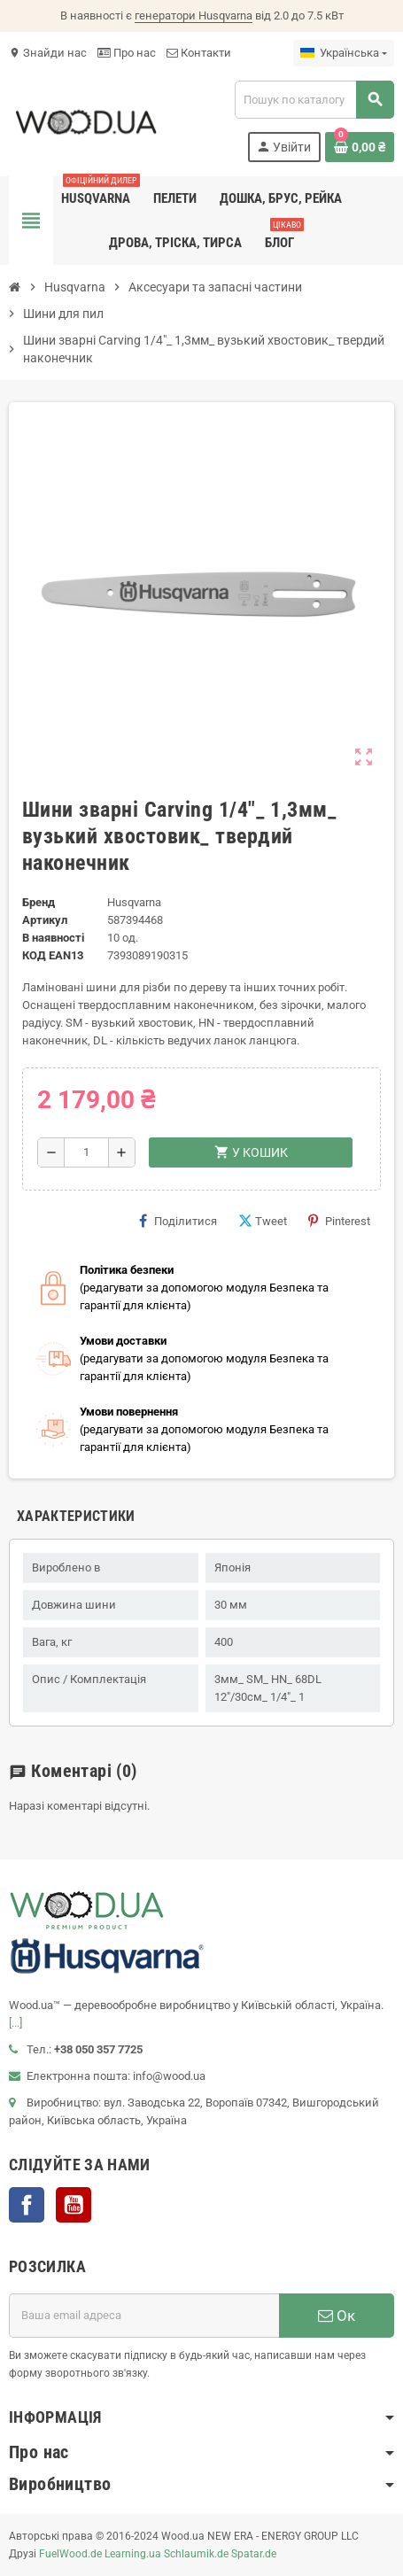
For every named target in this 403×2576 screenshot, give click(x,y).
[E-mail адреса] (144, 2315)
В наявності (53, 937)
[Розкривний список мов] (343, 53)
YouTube (73, 2205)
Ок (336, 2315)
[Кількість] (86, 1152)
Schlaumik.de (196, 2554)
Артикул (44, 920)
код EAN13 (52, 955)
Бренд (38, 902)
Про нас (126, 52)
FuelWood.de (70, 2554)
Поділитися (178, 1221)
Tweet (262, 1221)
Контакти (199, 52)
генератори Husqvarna (193, 15)
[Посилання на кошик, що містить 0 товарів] (359, 147)
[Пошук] (314, 100)
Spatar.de (253, 2554)
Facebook (26, 2205)
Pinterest (339, 1221)
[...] (15, 2022)
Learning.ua (133, 2554)
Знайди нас (48, 52)
